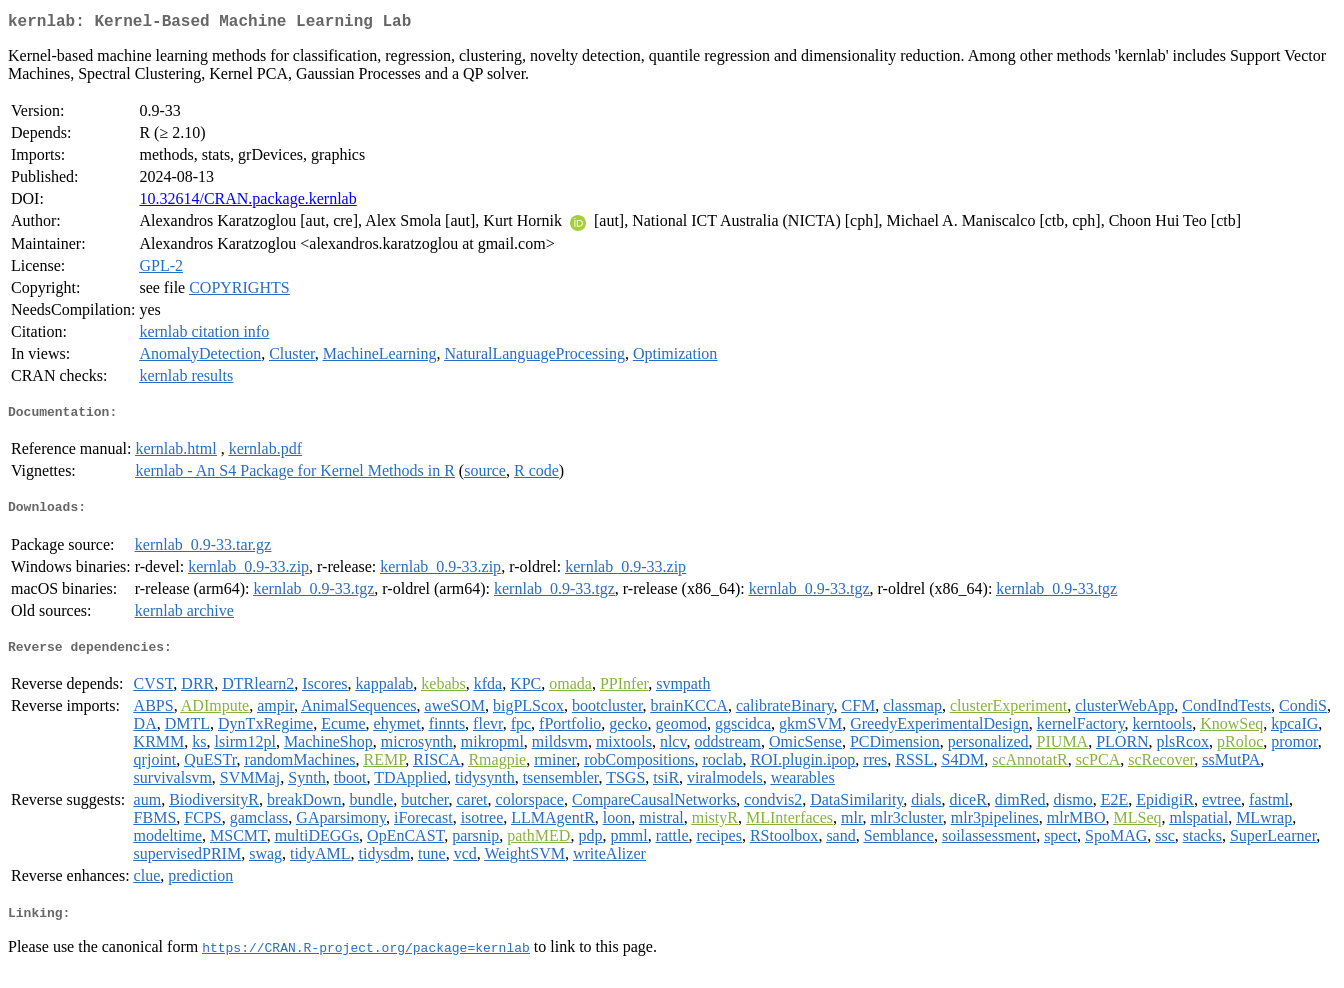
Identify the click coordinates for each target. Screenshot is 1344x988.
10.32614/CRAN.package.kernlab (247, 202)
